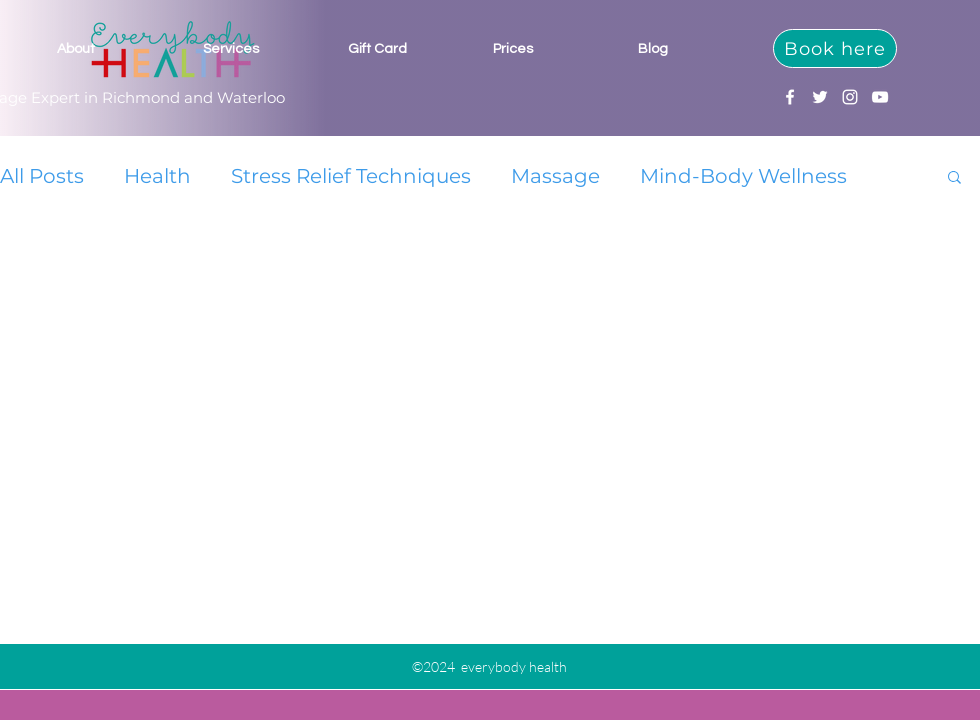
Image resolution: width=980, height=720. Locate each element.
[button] (954, 178)
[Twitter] (820, 97)
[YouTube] (880, 97)
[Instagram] (850, 97)
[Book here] (835, 48)
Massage (555, 176)
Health (157, 176)
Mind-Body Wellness (743, 176)
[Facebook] (790, 97)
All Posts (42, 176)
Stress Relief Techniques (351, 176)
